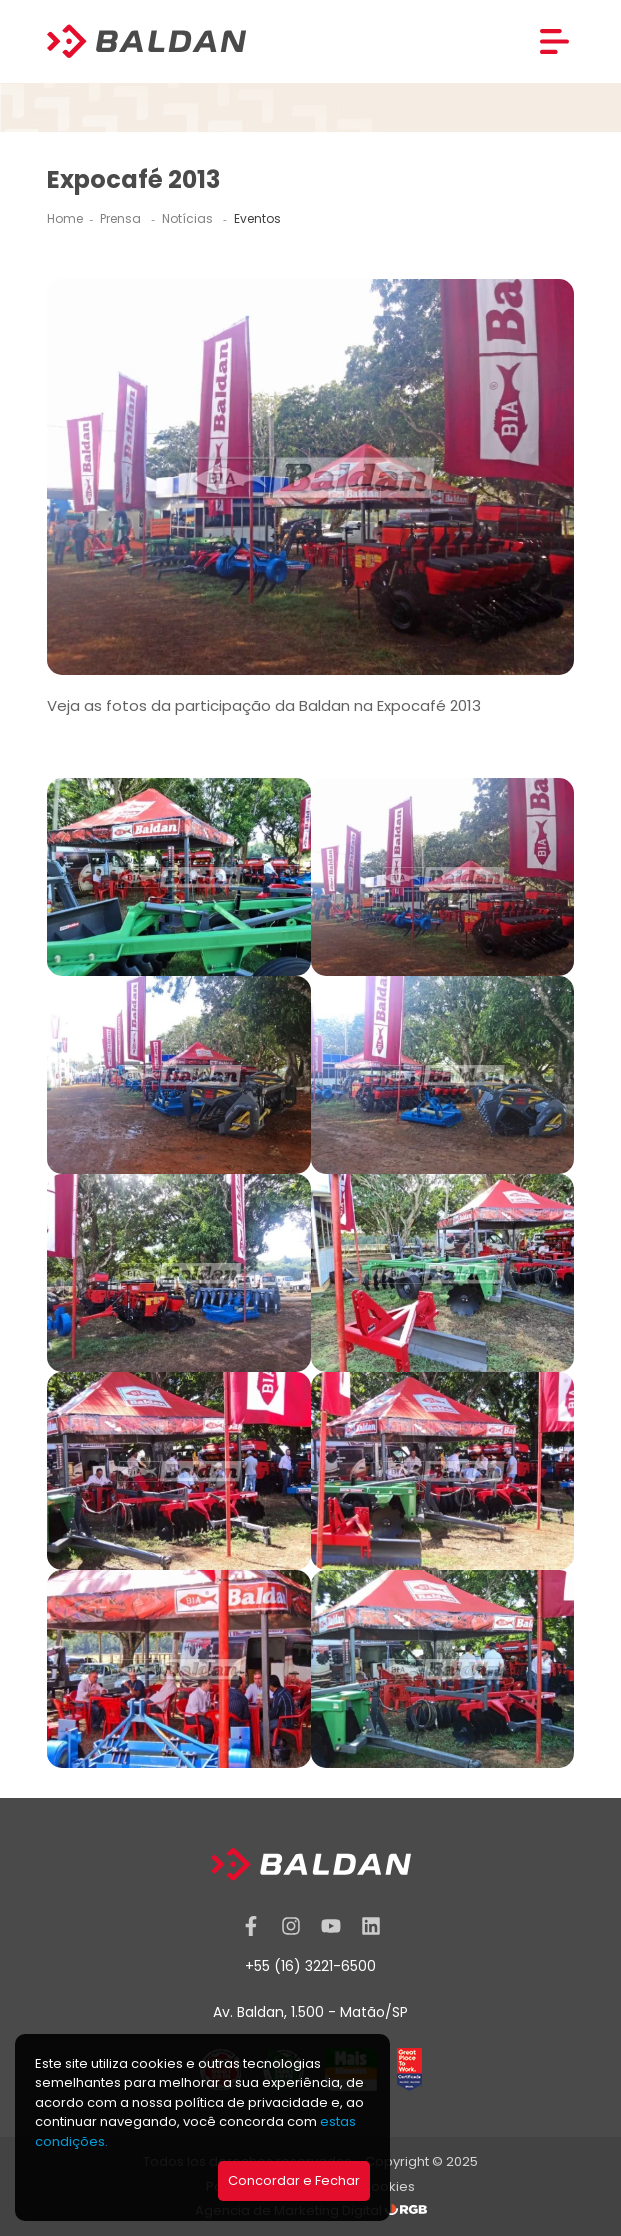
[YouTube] (331, 1926)
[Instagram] (291, 1926)
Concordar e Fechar (294, 2180)
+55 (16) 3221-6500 (310, 1966)
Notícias (189, 218)
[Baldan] (147, 41)
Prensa (122, 218)
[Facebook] (251, 1926)
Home (65, 218)
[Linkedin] (371, 1926)
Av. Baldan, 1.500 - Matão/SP (310, 2012)
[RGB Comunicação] (406, 2210)
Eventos (257, 218)
